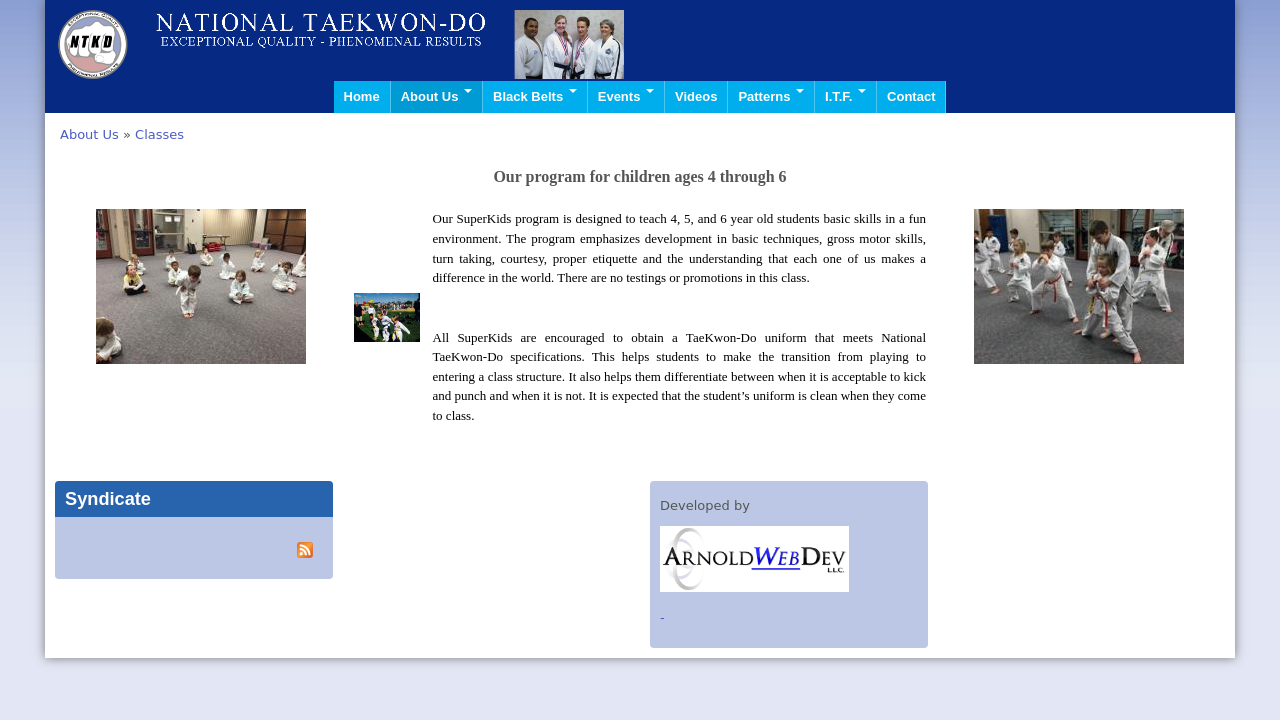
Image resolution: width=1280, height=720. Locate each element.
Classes (159, 134)
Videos (696, 96)
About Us (436, 96)
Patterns (771, 96)
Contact (911, 96)
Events (626, 96)
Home (362, 96)
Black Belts (535, 96)
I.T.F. (845, 96)
